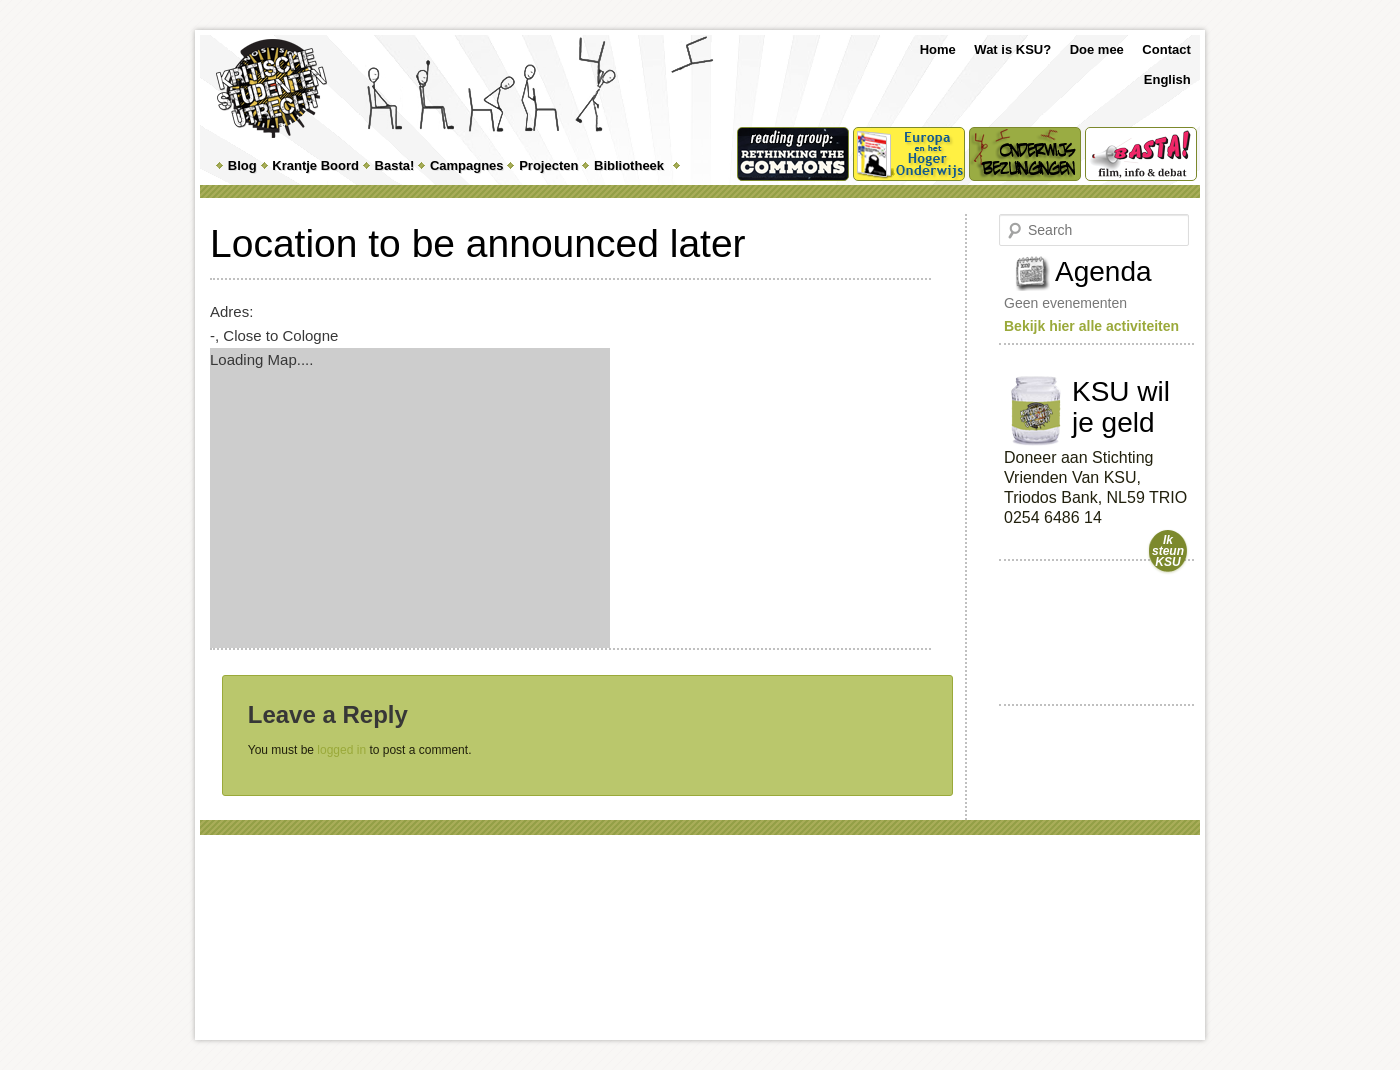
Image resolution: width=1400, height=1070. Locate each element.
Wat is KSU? (1012, 49)
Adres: (231, 311)
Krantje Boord (315, 165)
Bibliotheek (629, 165)
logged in (341, 750)
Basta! (395, 165)
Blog (242, 165)
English (1167, 79)
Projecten (548, 165)
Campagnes (467, 165)
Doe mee (1097, 49)
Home (938, 49)
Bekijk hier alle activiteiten (1091, 326)
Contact (1166, 49)
